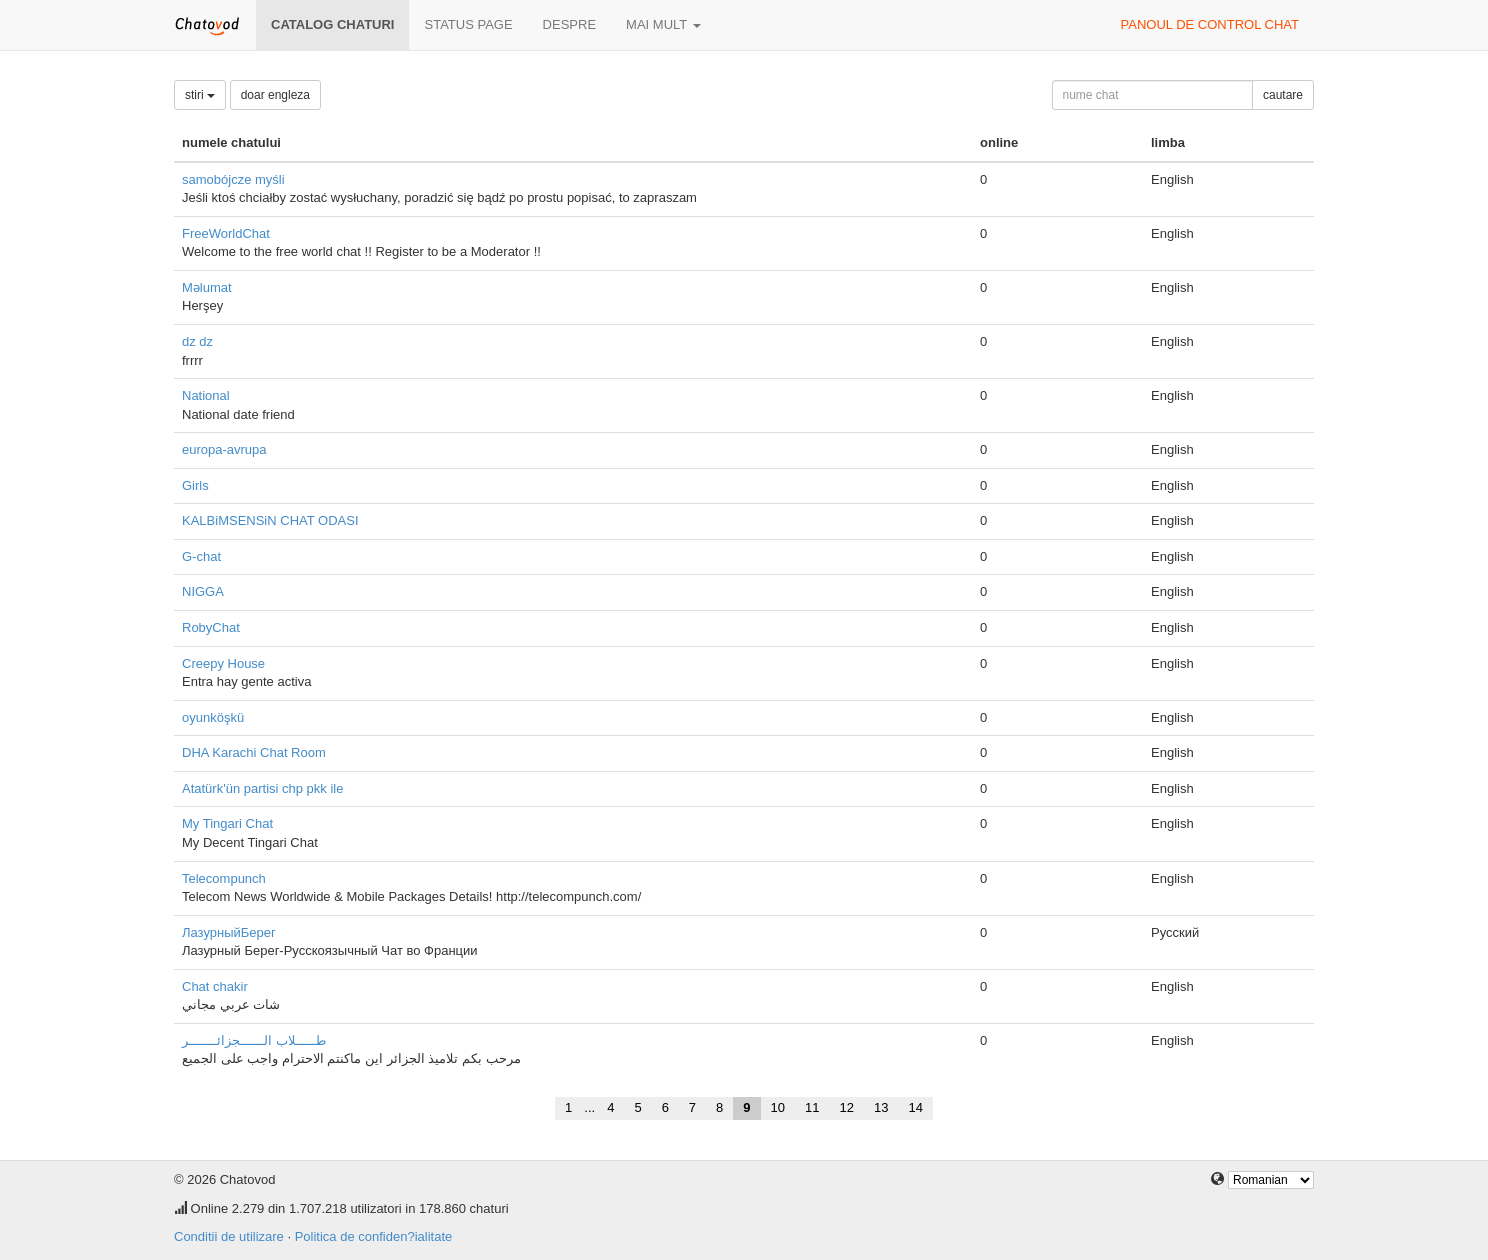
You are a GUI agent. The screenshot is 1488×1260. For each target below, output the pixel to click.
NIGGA (203, 591)
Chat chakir (215, 986)
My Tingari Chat (227, 823)
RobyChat (211, 627)
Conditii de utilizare (229, 1236)
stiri (200, 95)
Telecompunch (224, 878)
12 (847, 1107)
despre (569, 24)
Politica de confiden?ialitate (374, 1236)
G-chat (201, 556)
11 (812, 1107)
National (206, 395)
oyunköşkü (213, 717)
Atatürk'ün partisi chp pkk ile (262, 788)
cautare (1283, 95)
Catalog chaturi (332, 24)
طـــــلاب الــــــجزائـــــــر (254, 1040)
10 (778, 1107)
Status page (468, 24)
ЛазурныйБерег (229, 932)
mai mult (663, 24)
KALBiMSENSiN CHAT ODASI (270, 520)
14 (915, 1107)
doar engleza (275, 95)
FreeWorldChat (226, 233)
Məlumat (207, 287)
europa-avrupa (224, 449)
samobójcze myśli (233, 179)
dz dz (197, 341)
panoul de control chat (1210, 24)
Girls (195, 485)
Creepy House (223, 663)
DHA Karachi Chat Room (254, 752)
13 (881, 1107)
